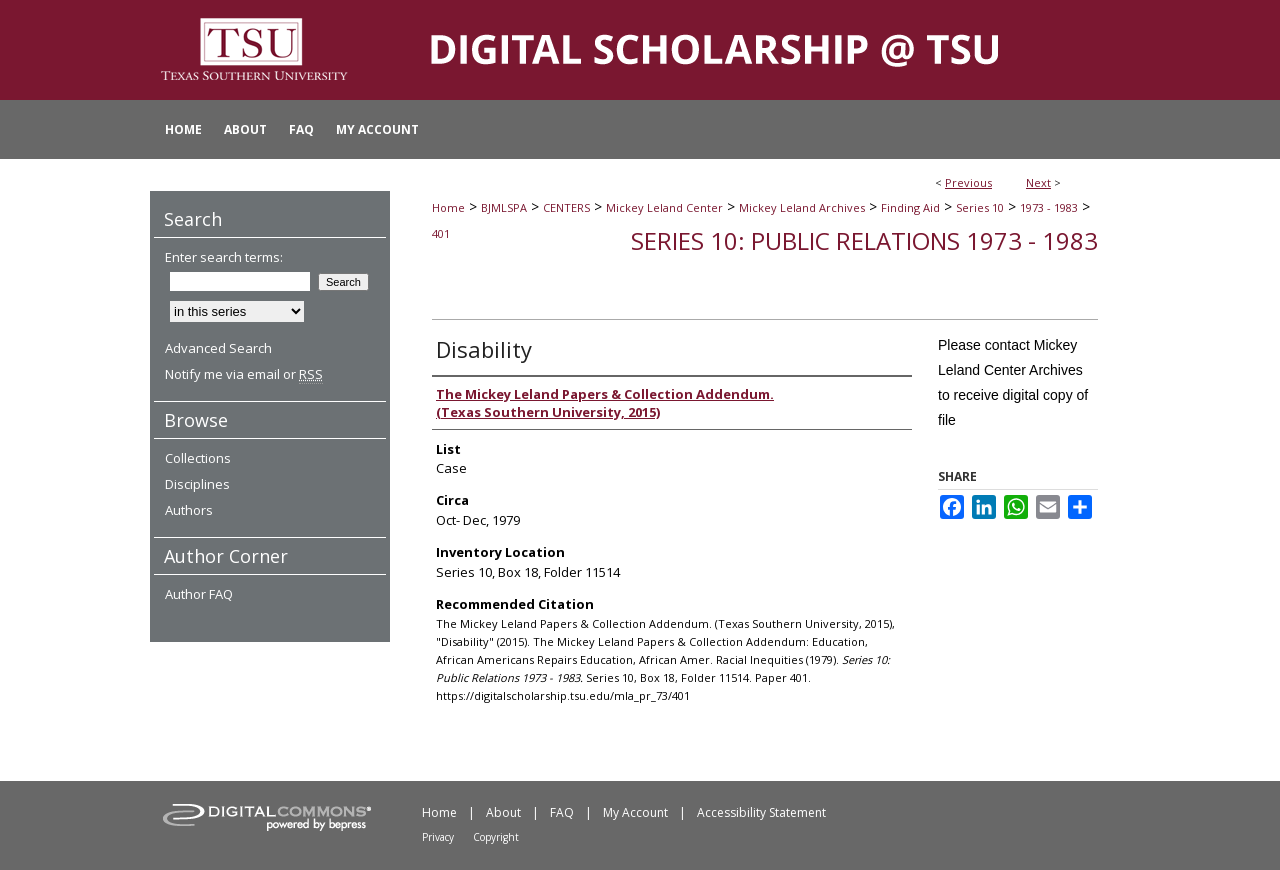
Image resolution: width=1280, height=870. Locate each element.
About (503, 812)
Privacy (438, 837)
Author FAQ (199, 594)
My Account (635, 812)
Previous (968, 182)
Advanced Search (218, 348)
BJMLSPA (504, 207)
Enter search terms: (224, 257)
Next (1038, 182)
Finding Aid (910, 207)
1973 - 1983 (1049, 207)
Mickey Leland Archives (802, 207)
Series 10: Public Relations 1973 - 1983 (864, 240)
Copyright (496, 837)
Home (448, 207)
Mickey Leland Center (664, 207)
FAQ (562, 812)
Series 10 (980, 207)
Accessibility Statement (761, 812)
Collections (198, 458)
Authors (189, 510)
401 (441, 233)
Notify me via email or (244, 374)
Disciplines (197, 484)
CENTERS (566, 207)
